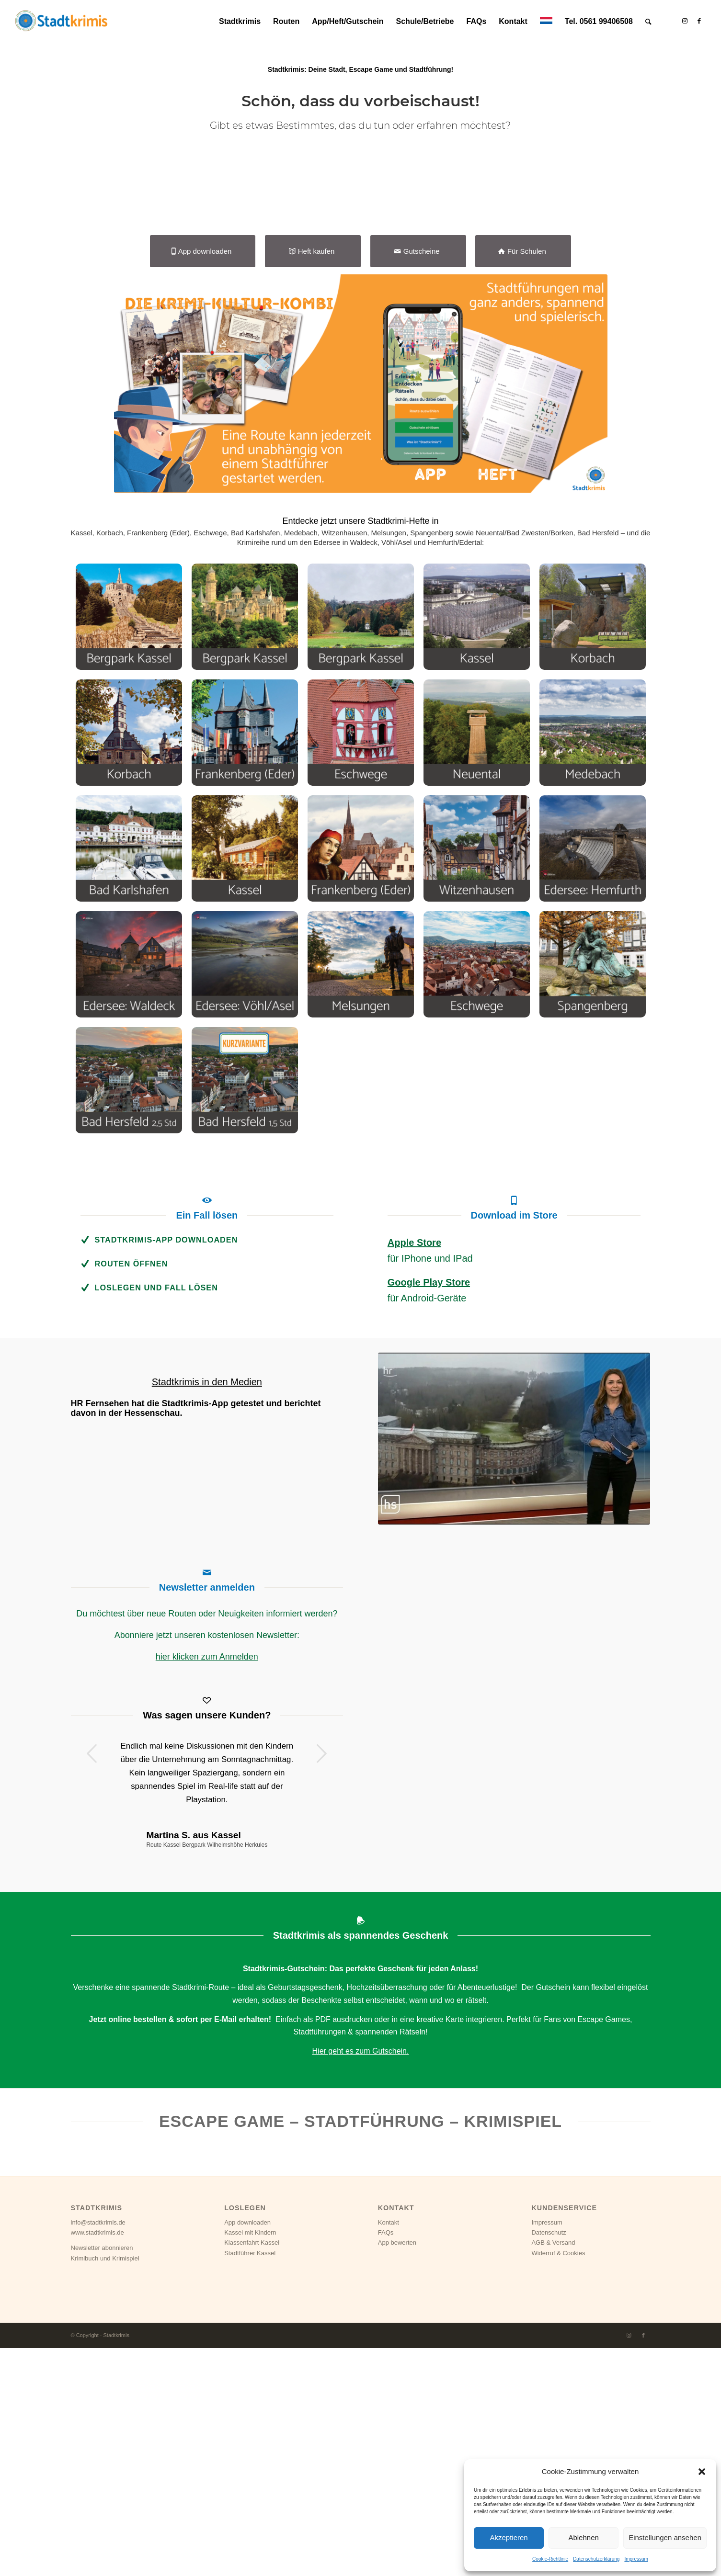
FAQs (386, 2460)
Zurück (92, 1981)
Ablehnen (583, 2537)
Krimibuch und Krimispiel (105, 2486)
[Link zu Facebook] (699, 21)
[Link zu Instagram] (685, 21)
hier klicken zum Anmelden (207, 1884)
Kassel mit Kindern (250, 2460)
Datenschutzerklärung (596, 2559)
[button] (702, 2471)
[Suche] (648, 21)
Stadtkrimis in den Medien (207, 1610)
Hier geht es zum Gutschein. (360, 2279)
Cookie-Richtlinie (550, 2559)
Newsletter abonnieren (102, 2476)
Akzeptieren (508, 2537)
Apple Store (414, 1471)
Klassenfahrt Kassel (251, 2470)
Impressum (636, 2559)
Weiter (321, 1981)
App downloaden (247, 2450)
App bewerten (397, 2470)
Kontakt (388, 2450)
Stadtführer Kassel (249, 2481)
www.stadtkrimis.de (97, 2460)
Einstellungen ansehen (665, 2537)
